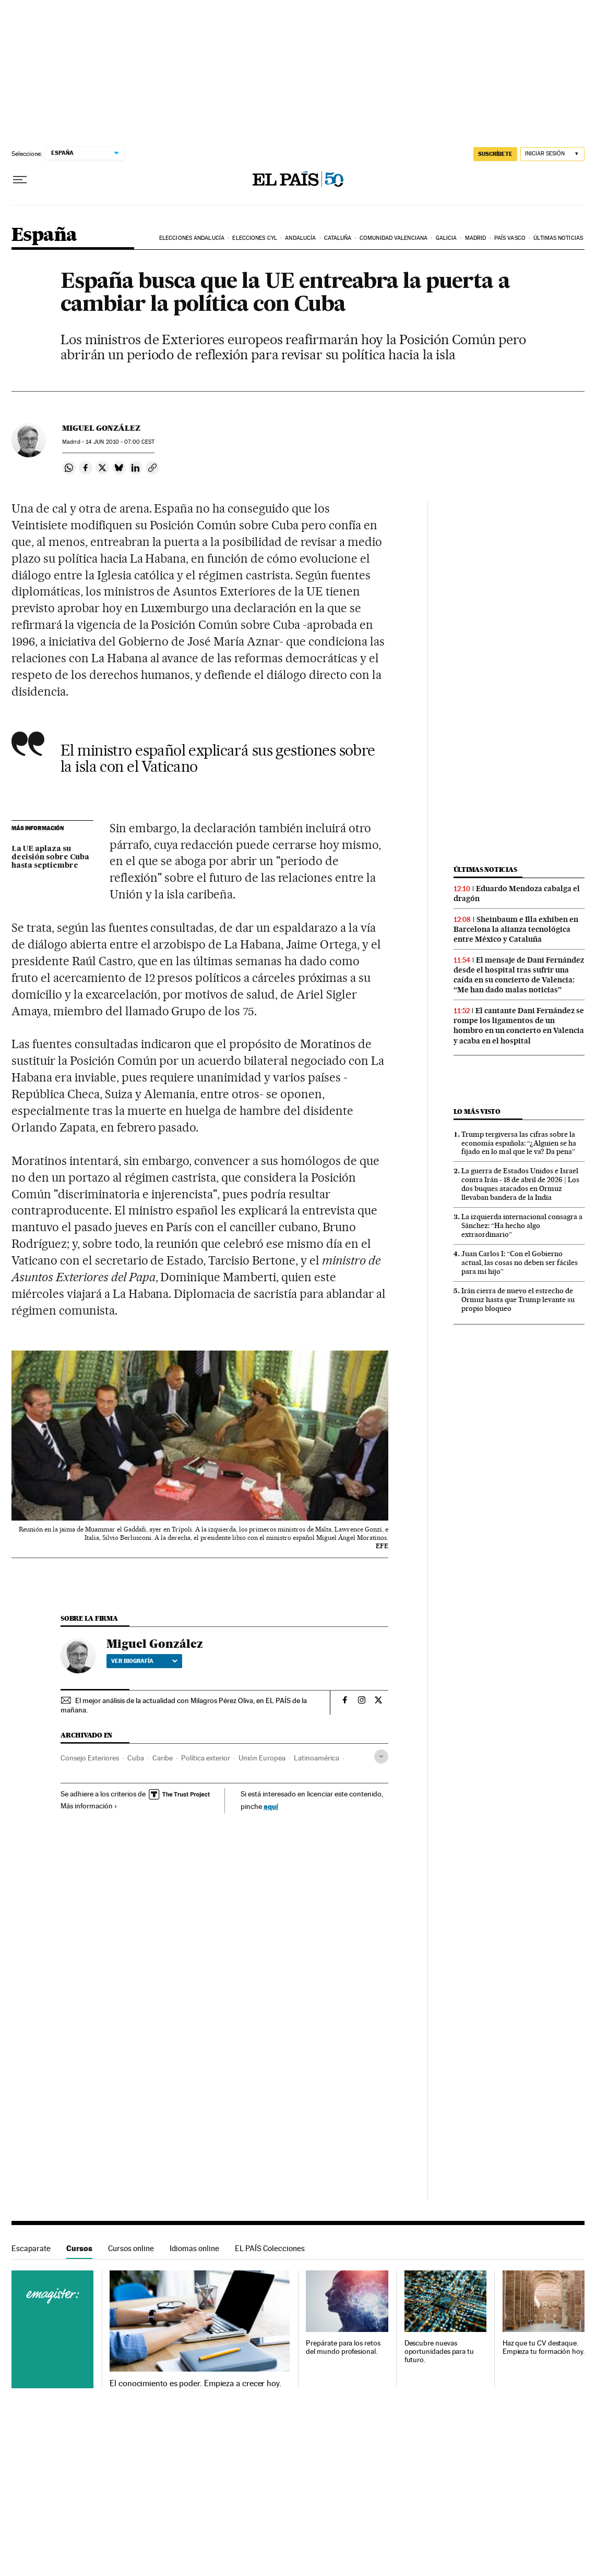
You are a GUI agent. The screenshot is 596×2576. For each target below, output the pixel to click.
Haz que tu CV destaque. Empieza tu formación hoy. (544, 2347)
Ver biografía (144, 1660)
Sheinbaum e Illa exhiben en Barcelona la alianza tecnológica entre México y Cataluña (516, 929)
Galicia (446, 238)
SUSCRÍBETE (495, 153)
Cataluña (338, 238)
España (44, 235)
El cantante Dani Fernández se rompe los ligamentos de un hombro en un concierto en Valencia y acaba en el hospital (519, 1025)
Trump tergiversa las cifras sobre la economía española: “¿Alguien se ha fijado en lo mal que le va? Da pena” (518, 1143)
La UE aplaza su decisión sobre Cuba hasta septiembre (50, 857)
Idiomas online (194, 2248)
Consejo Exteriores (90, 1758)
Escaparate (31, 2248)
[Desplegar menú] (19, 180)
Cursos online (131, 2248)
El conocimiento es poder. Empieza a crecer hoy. (195, 2383)
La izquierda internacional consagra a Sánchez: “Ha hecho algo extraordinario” (521, 1225)
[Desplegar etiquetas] (381, 1756)
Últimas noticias (558, 238)
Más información (89, 1806)
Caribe (162, 1758)
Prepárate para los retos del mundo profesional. (343, 2347)
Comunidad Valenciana (393, 238)
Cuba (135, 1758)
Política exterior (205, 1758)
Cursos (79, 2248)
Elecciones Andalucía (191, 238)
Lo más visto (477, 1111)
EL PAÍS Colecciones (270, 2248)
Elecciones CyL (254, 238)
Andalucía (300, 238)
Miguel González (101, 428)
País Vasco (510, 238)
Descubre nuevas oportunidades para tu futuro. (439, 2351)
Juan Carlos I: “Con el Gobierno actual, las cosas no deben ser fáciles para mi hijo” (519, 1262)
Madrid (475, 238)
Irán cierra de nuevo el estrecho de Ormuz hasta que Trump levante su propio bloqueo (518, 1299)
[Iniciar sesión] (552, 154)
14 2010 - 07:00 (120, 442)
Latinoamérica (316, 1758)
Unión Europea (262, 1758)
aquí (271, 1806)
